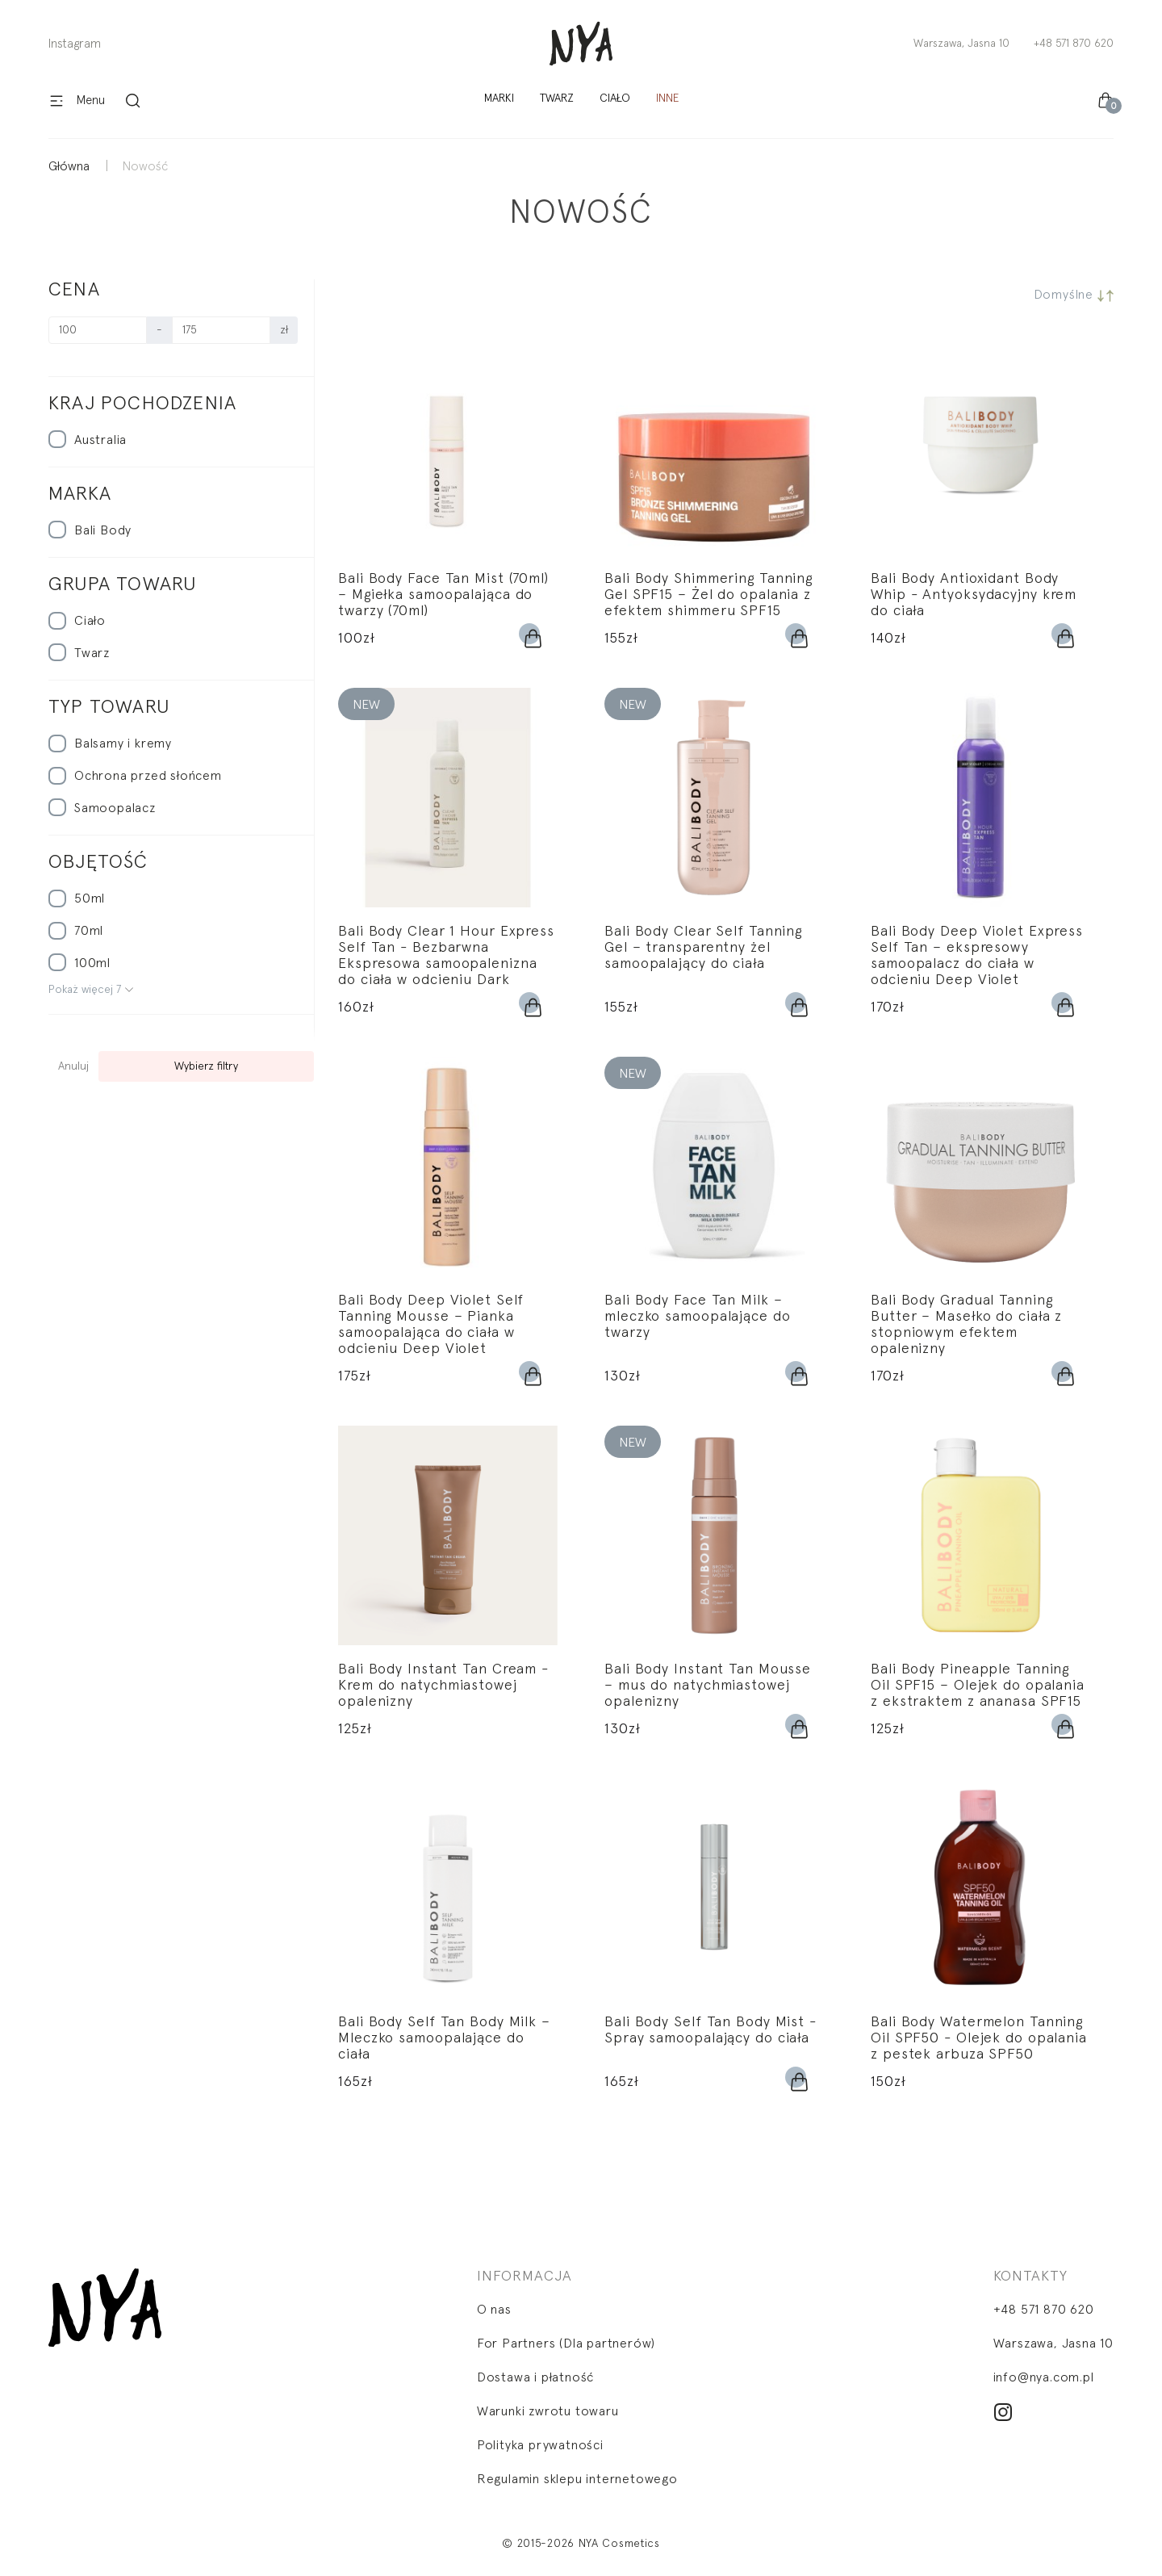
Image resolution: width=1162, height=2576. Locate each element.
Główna (69, 166)
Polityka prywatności (540, 2445)
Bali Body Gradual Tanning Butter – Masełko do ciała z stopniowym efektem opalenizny (966, 1324)
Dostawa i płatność (535, 2377)
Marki (499, 98)
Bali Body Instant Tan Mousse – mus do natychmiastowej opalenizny (707, 1685)
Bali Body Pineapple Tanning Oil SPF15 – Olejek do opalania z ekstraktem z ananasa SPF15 (978, 1685)
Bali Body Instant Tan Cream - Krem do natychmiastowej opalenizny (443, 1685)
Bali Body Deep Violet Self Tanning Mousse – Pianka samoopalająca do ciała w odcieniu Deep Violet (431, 1324)
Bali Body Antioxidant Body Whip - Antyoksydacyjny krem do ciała (973, 595)
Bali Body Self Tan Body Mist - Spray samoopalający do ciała (710, 2030)
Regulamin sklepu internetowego (577, 2479)
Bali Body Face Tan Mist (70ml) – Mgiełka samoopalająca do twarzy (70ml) (443, 595)
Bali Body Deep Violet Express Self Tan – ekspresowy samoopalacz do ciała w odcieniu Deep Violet (977, 955)
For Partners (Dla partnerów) (566, 2343)
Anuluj (73, 1066)
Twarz (557, 98)
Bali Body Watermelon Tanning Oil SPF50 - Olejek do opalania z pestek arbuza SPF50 (979, 2038)
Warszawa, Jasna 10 (961, 43)
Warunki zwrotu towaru (548, 2411)
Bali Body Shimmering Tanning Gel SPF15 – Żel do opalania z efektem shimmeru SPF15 (708, 595)
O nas (494, 2309)
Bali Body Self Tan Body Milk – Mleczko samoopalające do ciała (444, 2038)
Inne (667, 98)
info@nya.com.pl (1043, 2377)
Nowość (145, 166)
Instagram (74, 44)
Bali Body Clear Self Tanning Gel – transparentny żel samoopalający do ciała (703, 947)
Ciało (615, 98)
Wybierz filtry (206, 1066)
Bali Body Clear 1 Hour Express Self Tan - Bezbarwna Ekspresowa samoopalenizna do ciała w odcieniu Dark (446, 955)
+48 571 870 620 (1074, 43)
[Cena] (97, 330)
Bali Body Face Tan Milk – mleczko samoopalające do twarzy (697, 1316)
